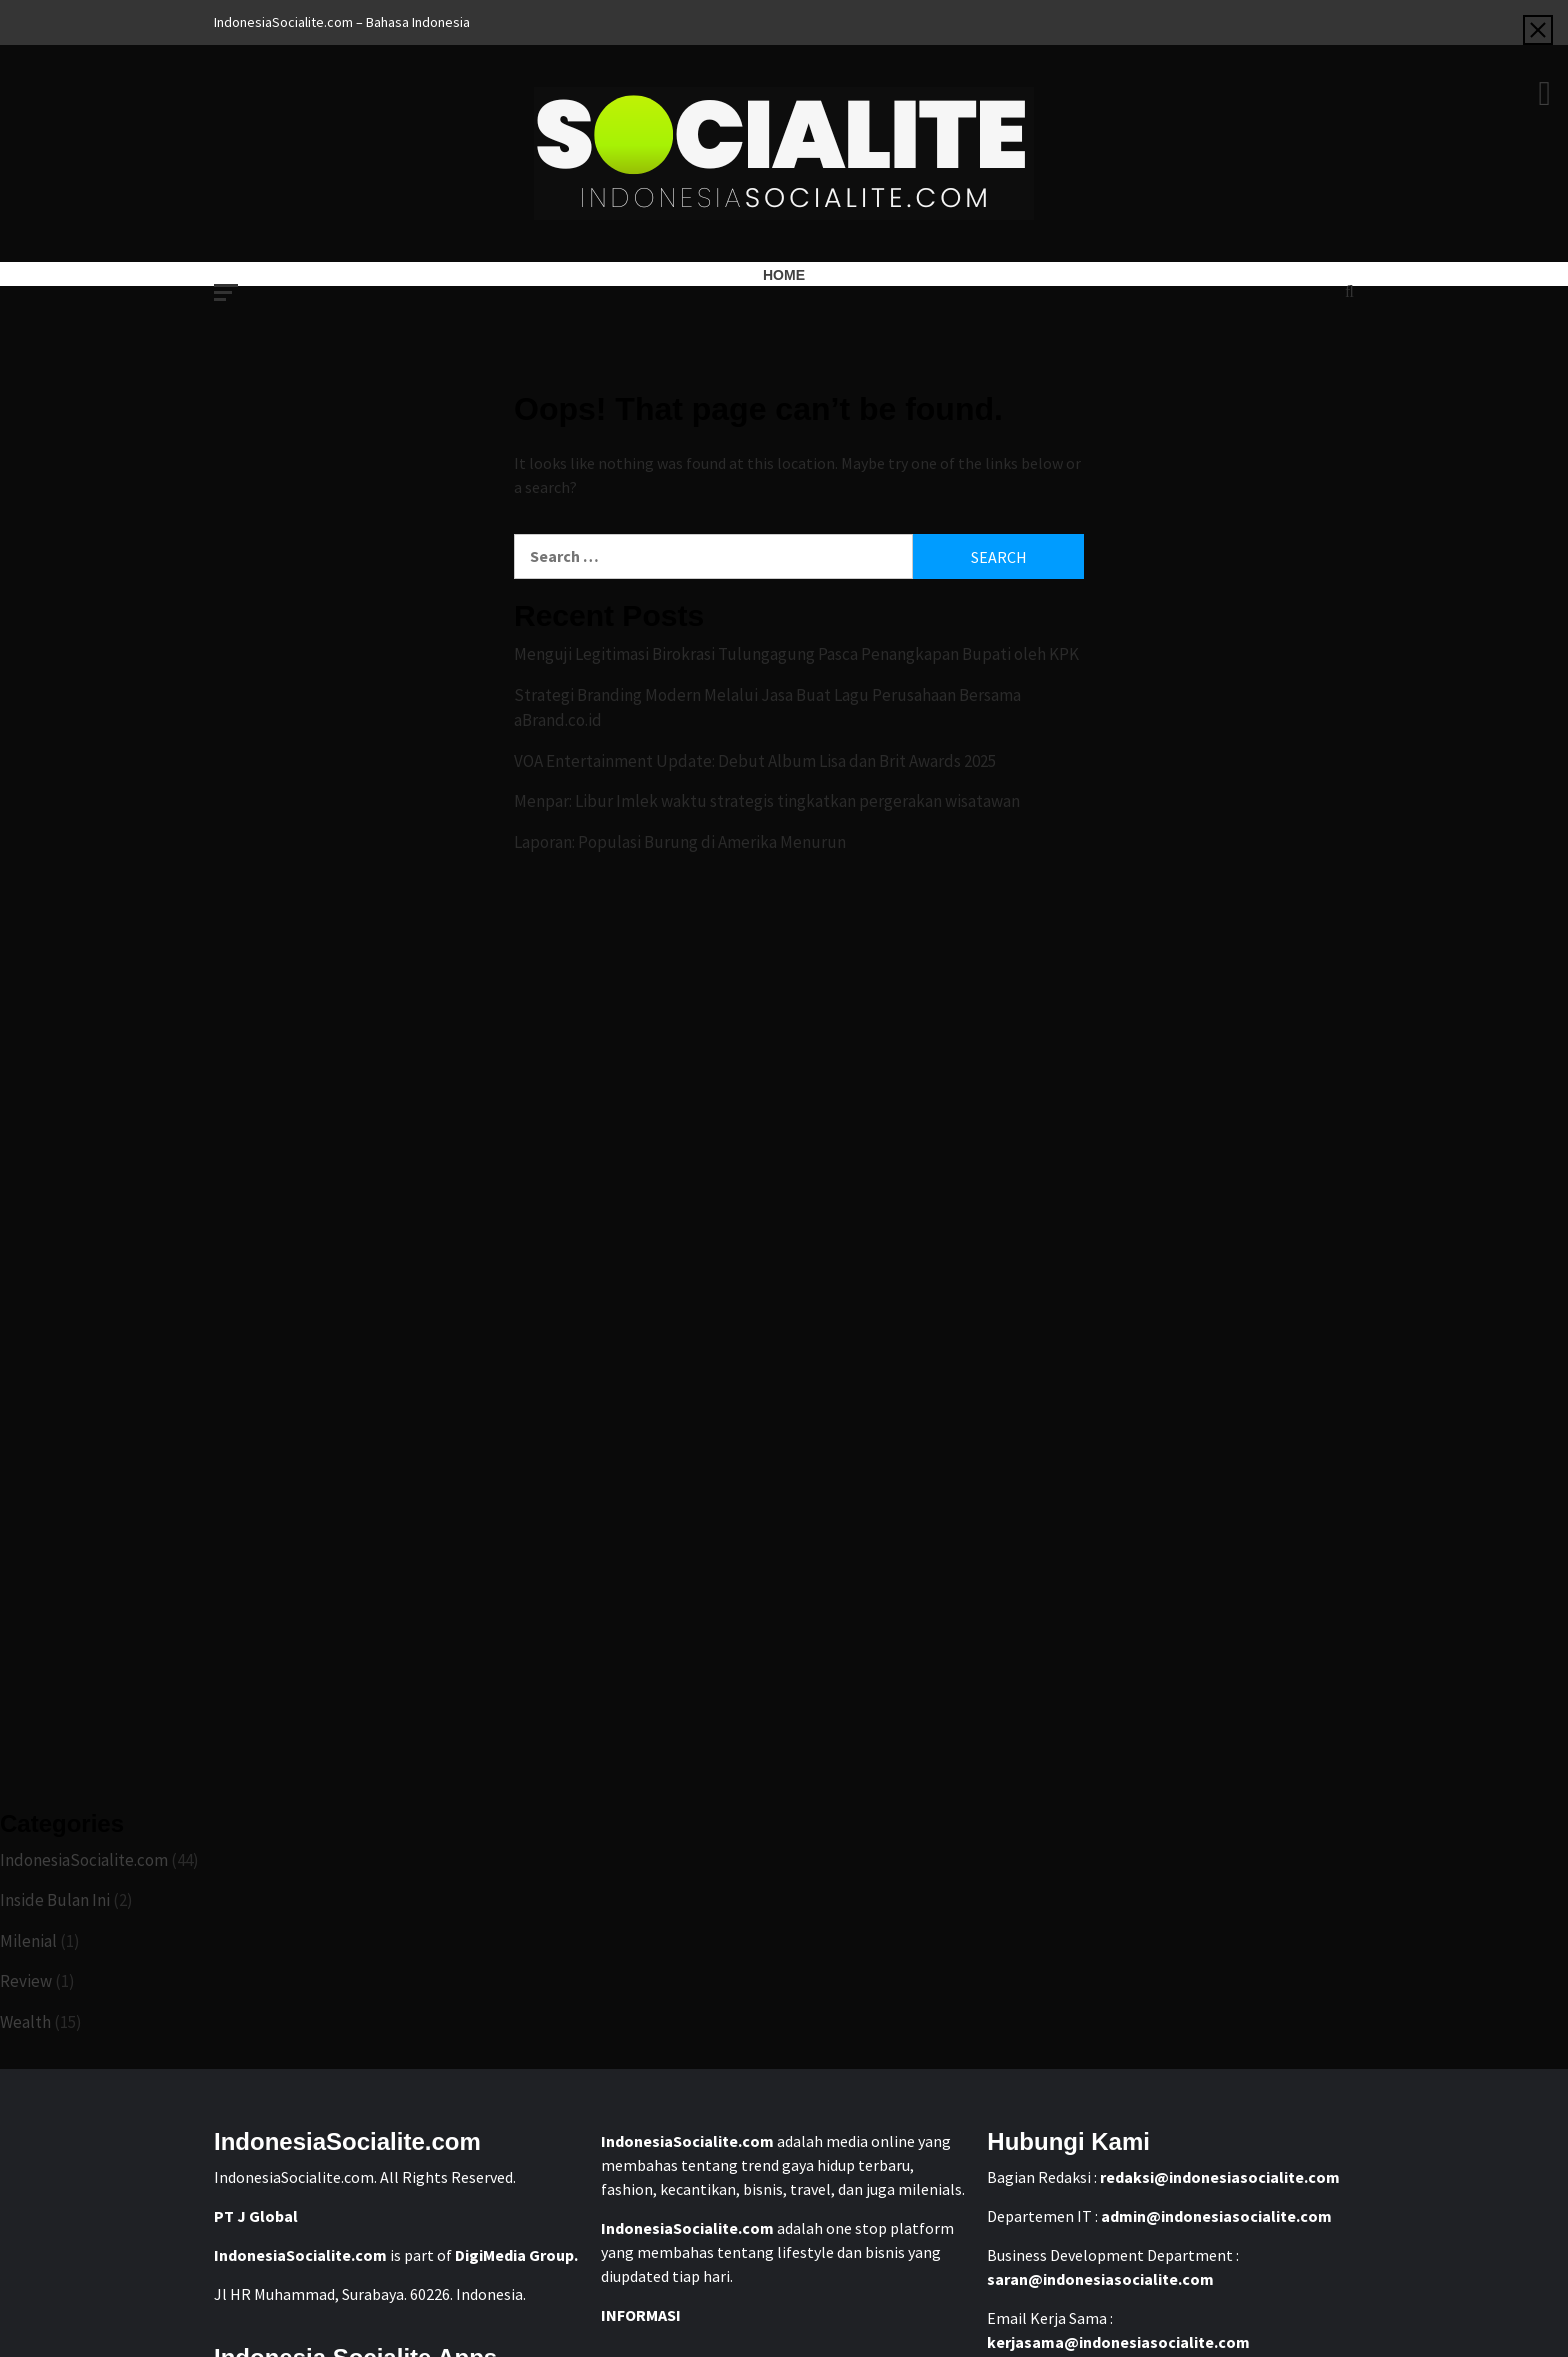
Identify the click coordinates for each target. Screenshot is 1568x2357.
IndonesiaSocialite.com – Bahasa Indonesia (342, 22)
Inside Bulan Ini (55, 1900)
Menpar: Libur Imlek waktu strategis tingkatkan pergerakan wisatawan (767, 801)
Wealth (25, 2022)
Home (784, 275)
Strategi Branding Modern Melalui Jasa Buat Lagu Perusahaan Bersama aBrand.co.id (767, 708)
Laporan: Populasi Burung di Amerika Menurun (680, 842)
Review (26, 1981)
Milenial (28, 1941)
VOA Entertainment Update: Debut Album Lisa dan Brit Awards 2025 (755, 761)
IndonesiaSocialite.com (84, 1860)
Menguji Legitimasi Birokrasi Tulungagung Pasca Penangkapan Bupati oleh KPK (796, 654)
